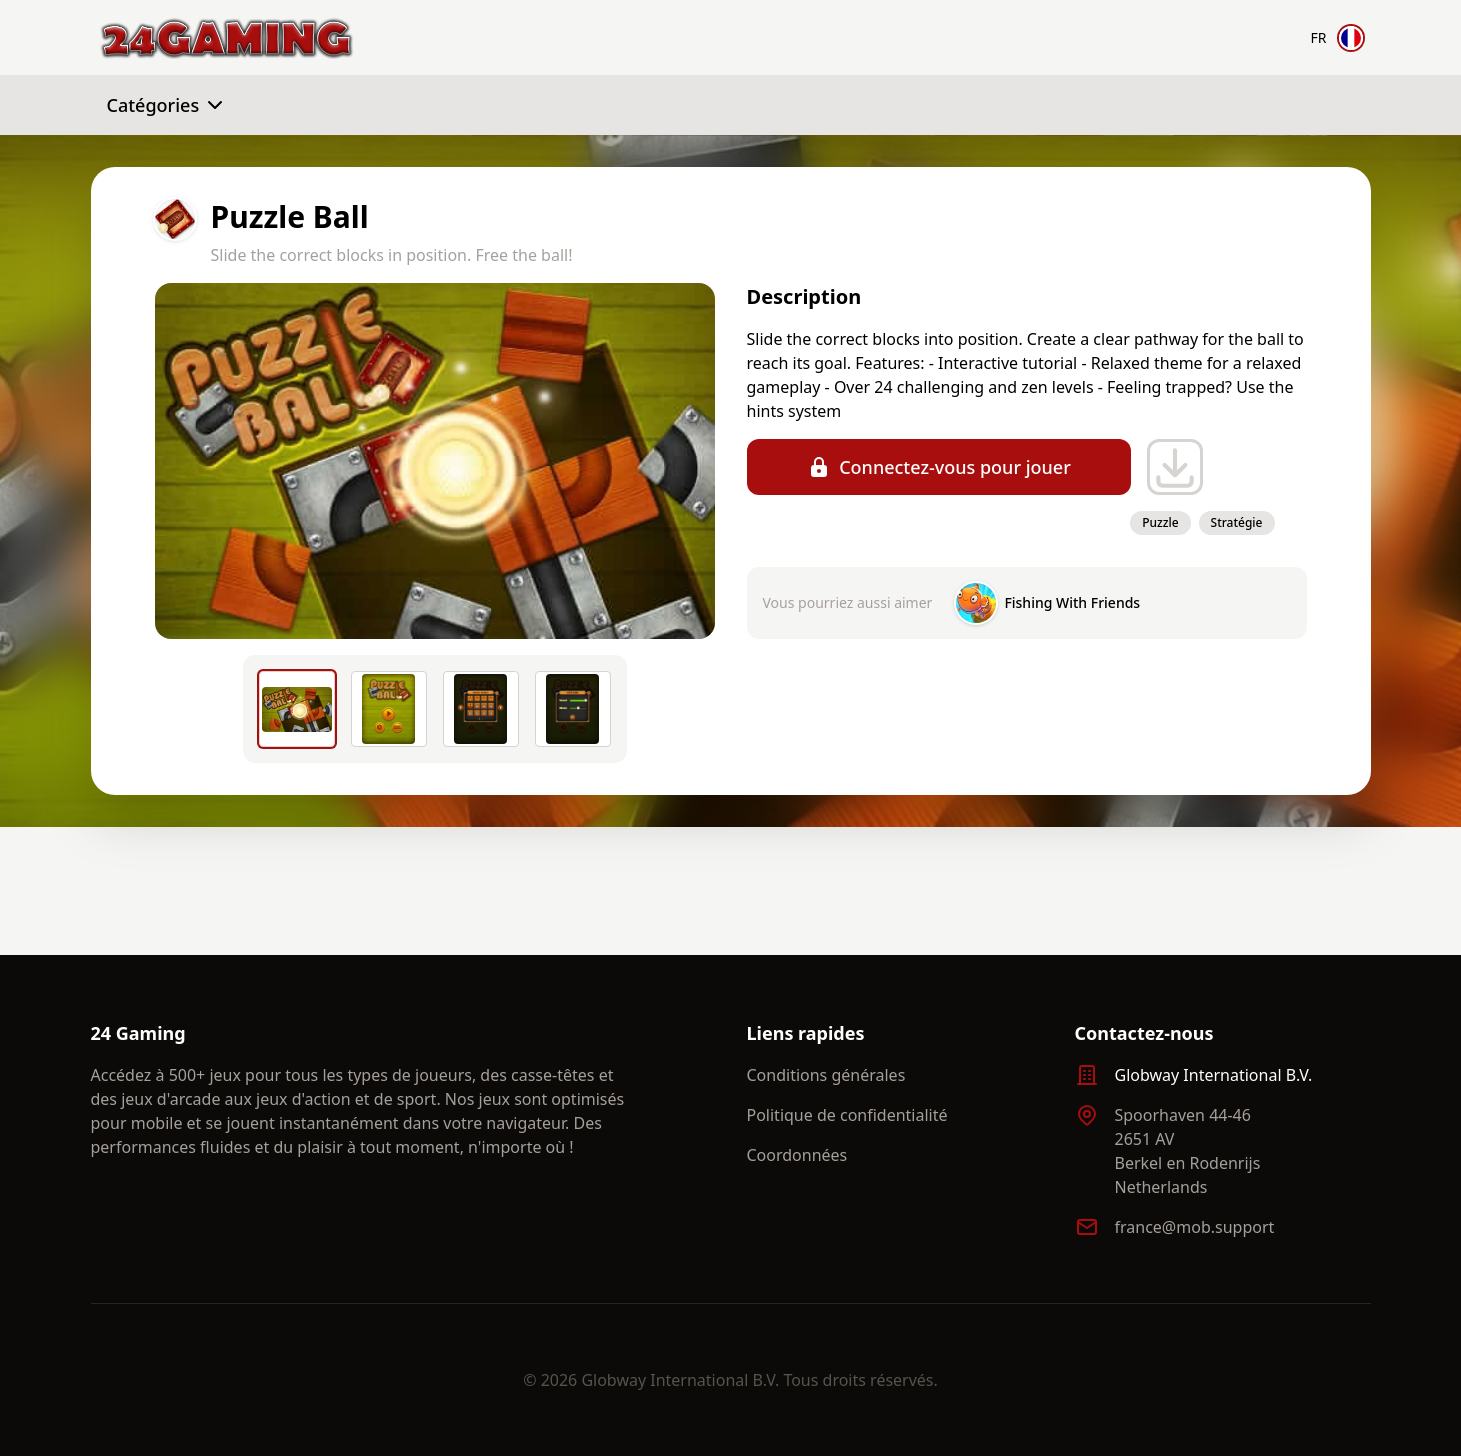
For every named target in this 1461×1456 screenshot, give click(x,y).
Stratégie (1237, 522)
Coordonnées (797, 1155)
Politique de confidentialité (847, 1115)
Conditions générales (826, 1075)
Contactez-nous (1144, 1033)
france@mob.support (1195, 1227)
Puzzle (1160, 522)
